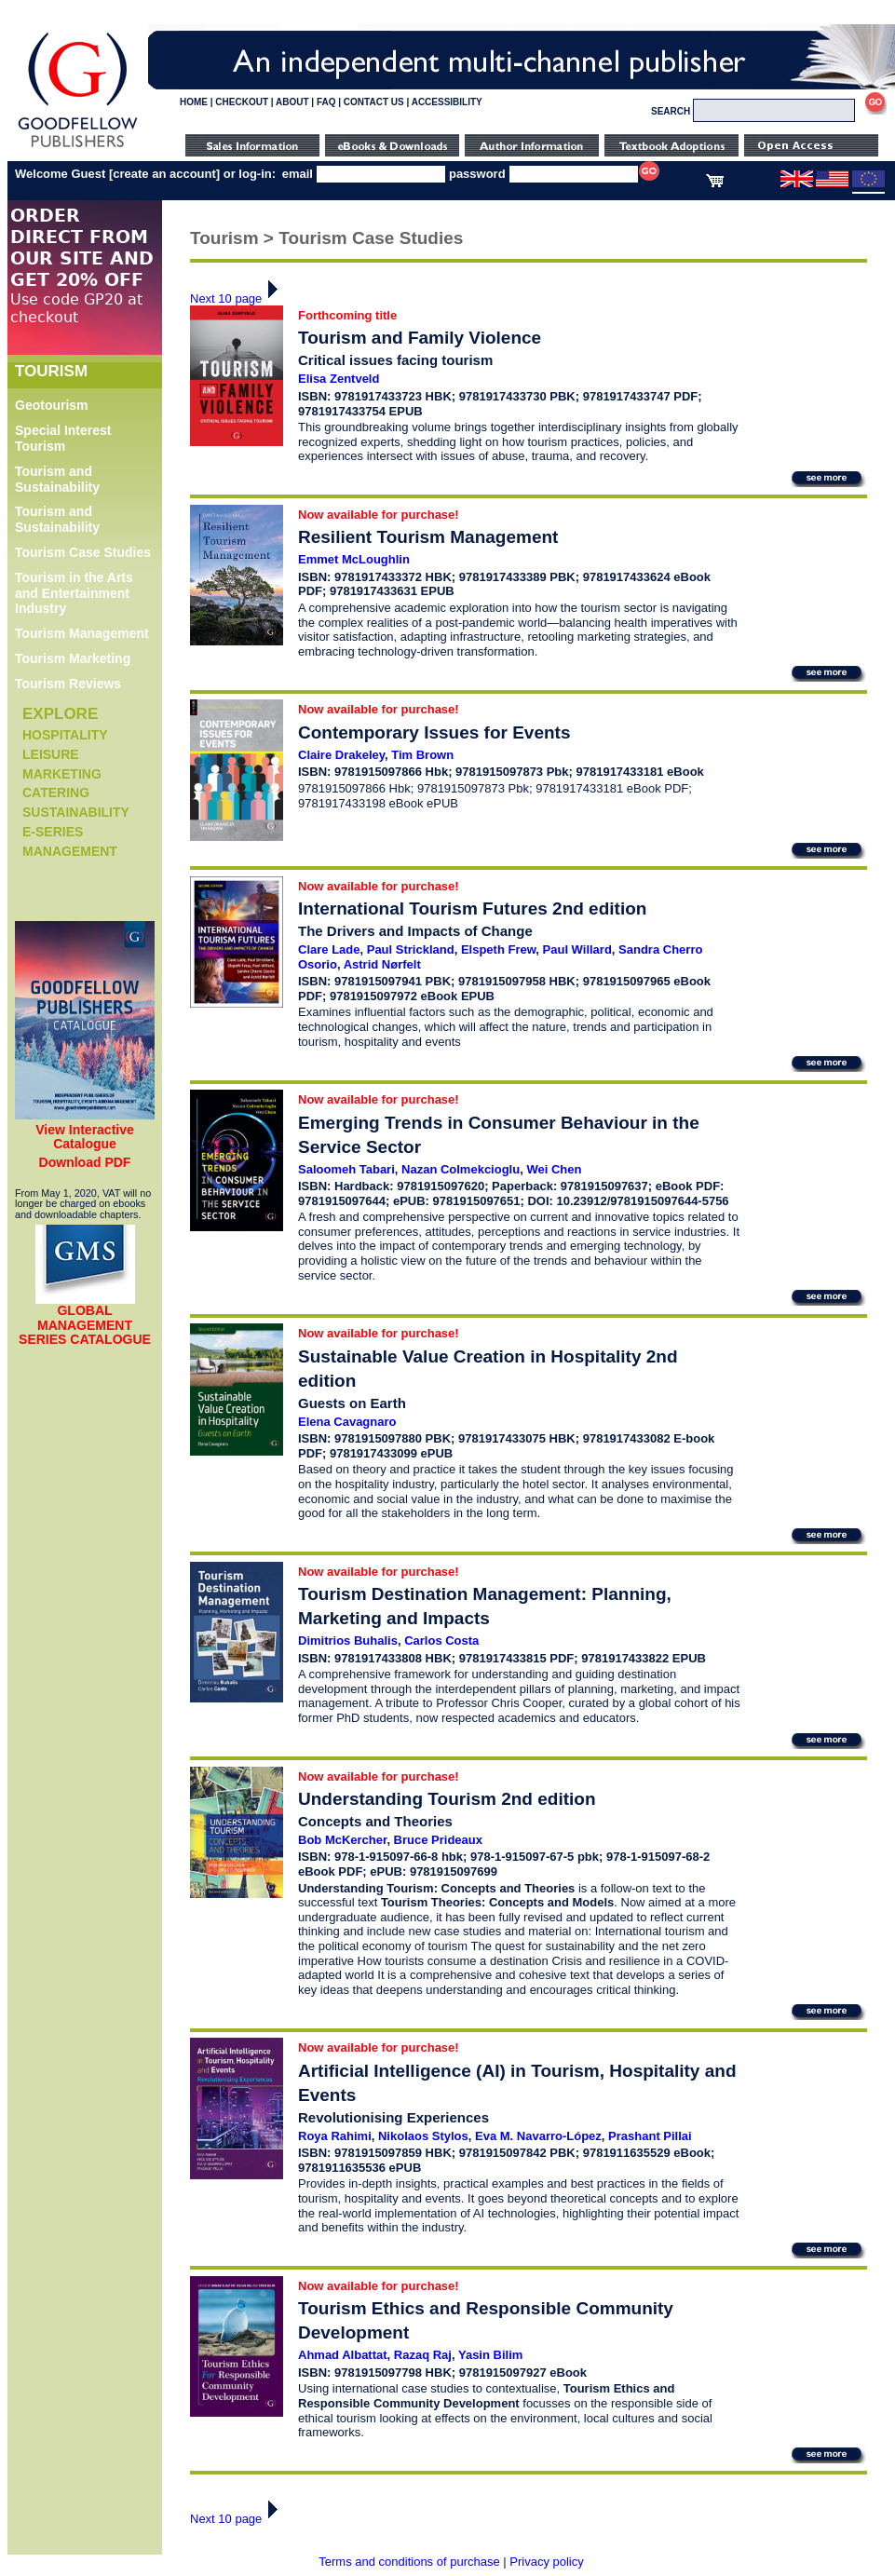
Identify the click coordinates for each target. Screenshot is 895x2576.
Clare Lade (328, 949)
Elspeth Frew (498, 949)
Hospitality (65, 734)
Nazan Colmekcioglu (460, 1169)
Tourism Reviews (68, 683)
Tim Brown (422, 755)
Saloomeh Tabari (346, 1169)
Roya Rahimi (335, 2136)
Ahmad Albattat (342, 2355)
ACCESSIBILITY (447, 102)
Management (69, 851)
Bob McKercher (342, 1840)
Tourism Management (82, 633)
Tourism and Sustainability (57, 479)
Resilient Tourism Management (428, 537)
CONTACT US (374, 102)
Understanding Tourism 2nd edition (446, 1799)
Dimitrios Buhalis (348, 1640)
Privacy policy (546, 2562)
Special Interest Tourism (63, 438)
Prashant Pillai (650, 2136)
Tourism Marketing (72, 658)
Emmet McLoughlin (354, 559)
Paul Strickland (410, 949)
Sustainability (75, 812)
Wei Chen (553, 1169)
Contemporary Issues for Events (434, 732)
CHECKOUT (241, 102)
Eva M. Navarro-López (538, 2136)
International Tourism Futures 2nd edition (472, 908)
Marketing (62, 773)
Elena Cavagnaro (347, 1422)
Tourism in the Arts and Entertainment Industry (74, 593)
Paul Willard (577, 949)
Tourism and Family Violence (419, 337)
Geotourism (51, 405)
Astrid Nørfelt (382, 964)
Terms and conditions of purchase (409, 2562)
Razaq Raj (423, 2355)
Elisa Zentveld (338, 379)
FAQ (326, 102)
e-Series (52, 831)
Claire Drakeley (341, 755)
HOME (194, 102)
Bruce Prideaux (438, 1840)
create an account (164, 174)
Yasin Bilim (490, 2355)
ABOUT (292, 102)
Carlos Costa (441, 1640)
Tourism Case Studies (83, 552)
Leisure (50, 754)
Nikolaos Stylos (423, 2136)
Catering (55, 792)
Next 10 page (239, 298)
